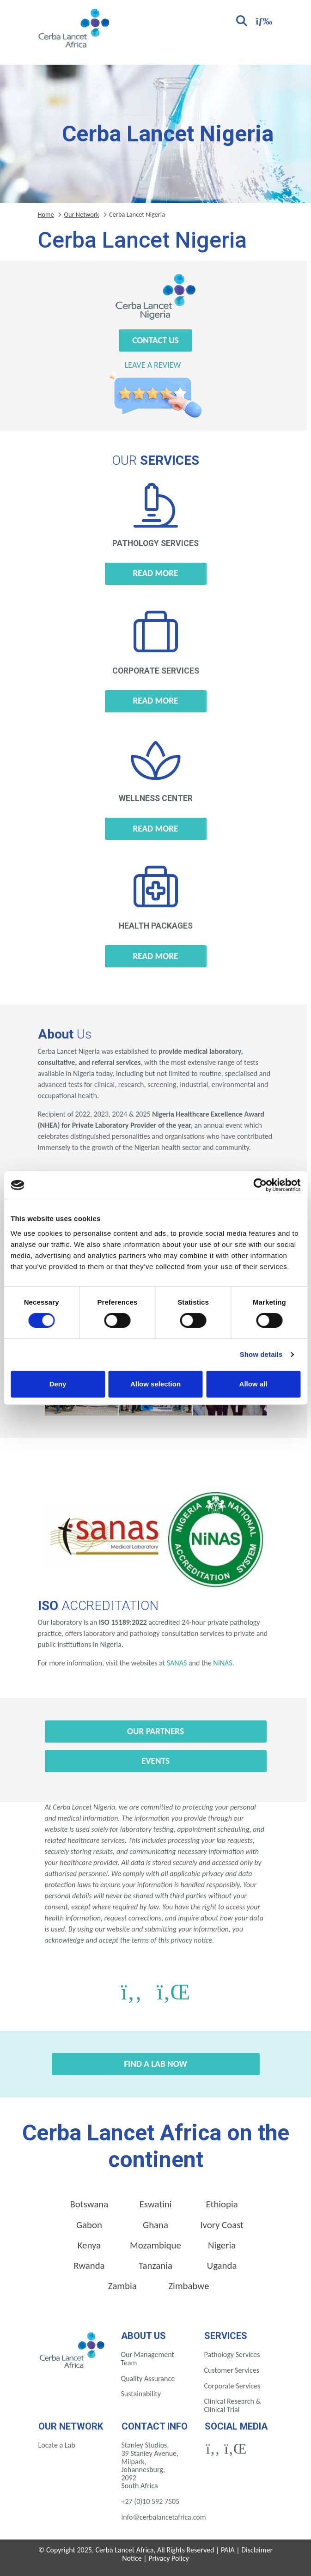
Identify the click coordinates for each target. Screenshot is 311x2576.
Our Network (81, 214)
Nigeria (222, 2245)
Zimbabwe (188, 2286)
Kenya (89, 2245)
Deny (58, 1384)
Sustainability (141, 2393)
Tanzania (155, 2266)
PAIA (228, 2550)
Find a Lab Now (155, 2064)
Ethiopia (222, 2204)
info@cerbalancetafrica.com (164, 2517)
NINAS (222, 1663)
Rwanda (88, 2266)
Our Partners (155, 1731)
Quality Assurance (148, 2378)
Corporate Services (232, 2386)
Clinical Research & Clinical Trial (232, 2405)
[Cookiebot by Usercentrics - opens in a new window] (260, 1185)
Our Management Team (147, 2358)
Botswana (89, 2204)
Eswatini (156, 2204)
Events (155, 1761)
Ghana (155, 2225)
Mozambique (155, 2245)
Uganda (222, 2266)
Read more (155, 573)
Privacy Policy (168, 2558)
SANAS (177, 1663)
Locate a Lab (56, 2445)
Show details (261, 1354)
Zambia (122, 2286)
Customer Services (232, 2370)
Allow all (253, 1384)
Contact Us (155, 340)
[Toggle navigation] (263, 20)
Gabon (89, 2225)
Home (46, 214)
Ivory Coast (222, 2225)
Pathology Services (232, 2354)
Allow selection (155, 1384)
